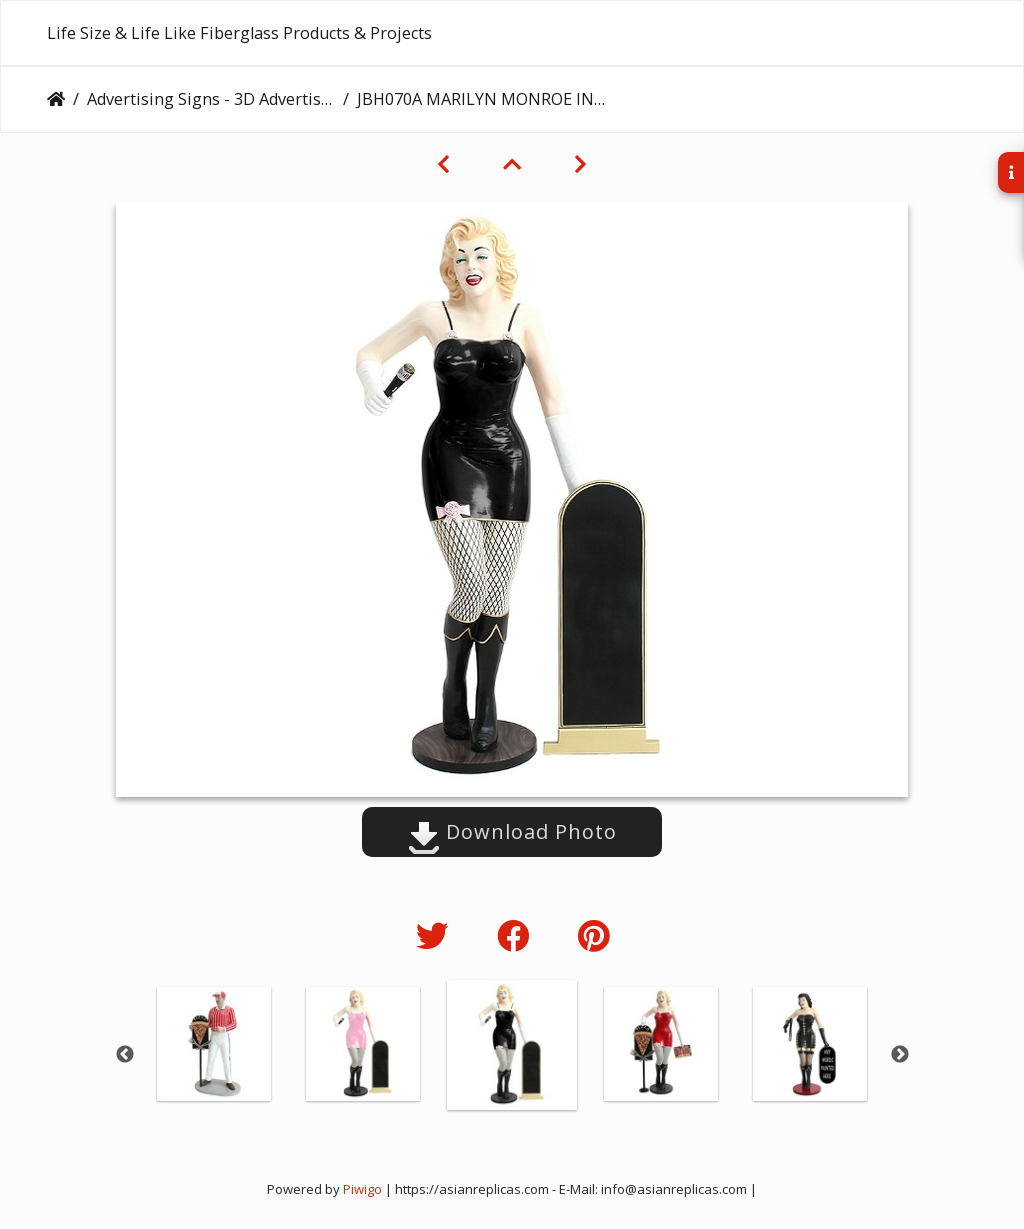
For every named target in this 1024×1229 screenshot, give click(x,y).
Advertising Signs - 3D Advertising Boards (211, 99)
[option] (214, 1044)
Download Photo (512, 831)
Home (56, 99)
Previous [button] (125, 1055)
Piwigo (362, 1189)
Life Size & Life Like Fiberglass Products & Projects (239, 33)
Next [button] (900, 1055)
